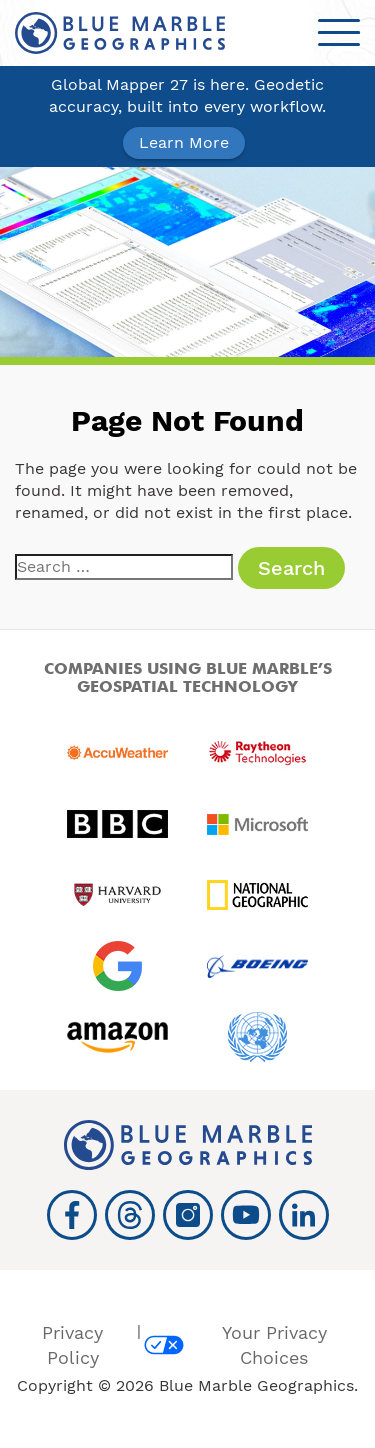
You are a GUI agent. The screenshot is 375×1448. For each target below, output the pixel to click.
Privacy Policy (72, 1345)
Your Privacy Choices (235, 1345)
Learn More (184, 142)
